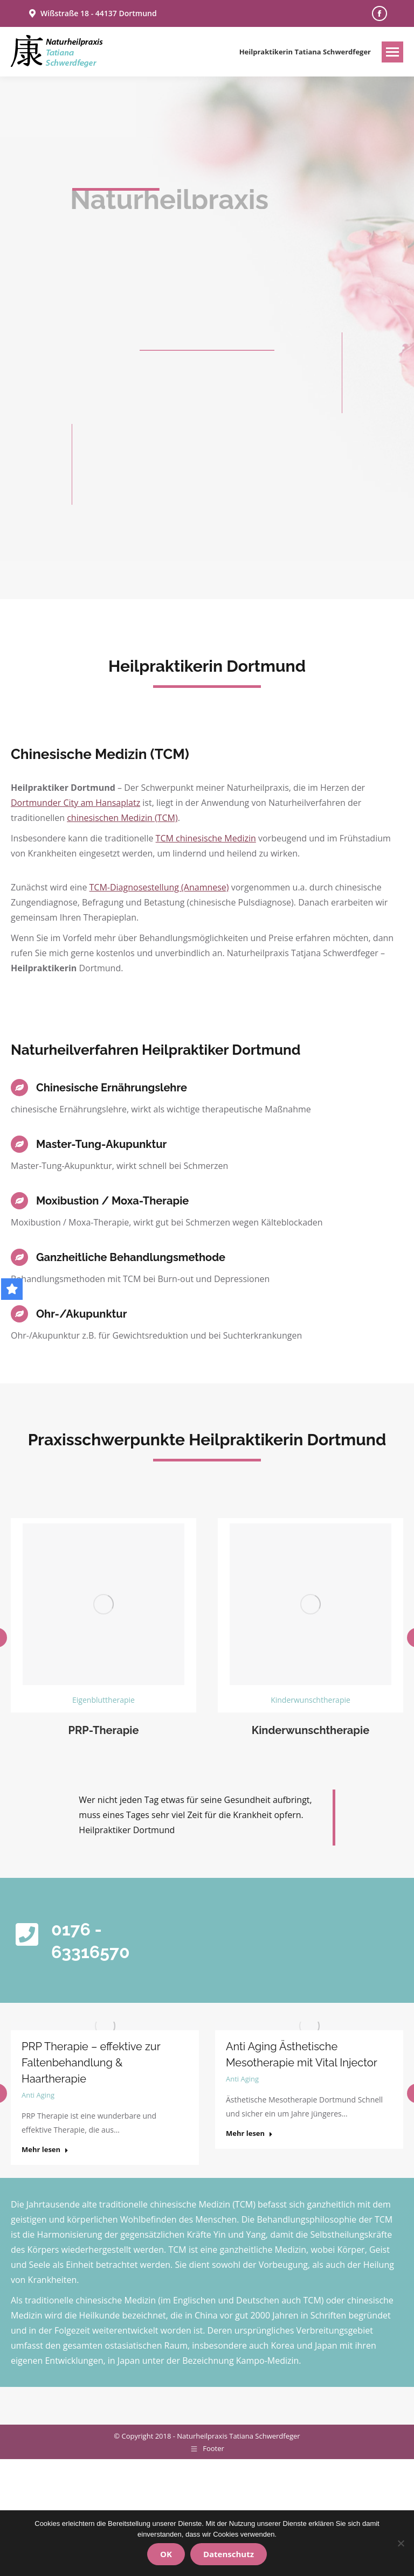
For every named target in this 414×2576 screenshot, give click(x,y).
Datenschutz (228, 2554)
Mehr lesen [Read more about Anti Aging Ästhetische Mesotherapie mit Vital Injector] (249, 2133)
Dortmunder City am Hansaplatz (75, 803)
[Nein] (400, 2543)
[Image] (103, 1604)
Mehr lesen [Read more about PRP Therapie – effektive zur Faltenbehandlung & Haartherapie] (45, 2149)
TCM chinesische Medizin (206, 838)
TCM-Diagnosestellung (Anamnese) (159, 887)
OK (166, 2554)
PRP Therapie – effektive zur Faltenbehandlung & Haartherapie (91, 2062)
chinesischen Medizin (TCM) (122, 818)
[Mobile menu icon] (392, 51)
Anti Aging (38, 2095)
